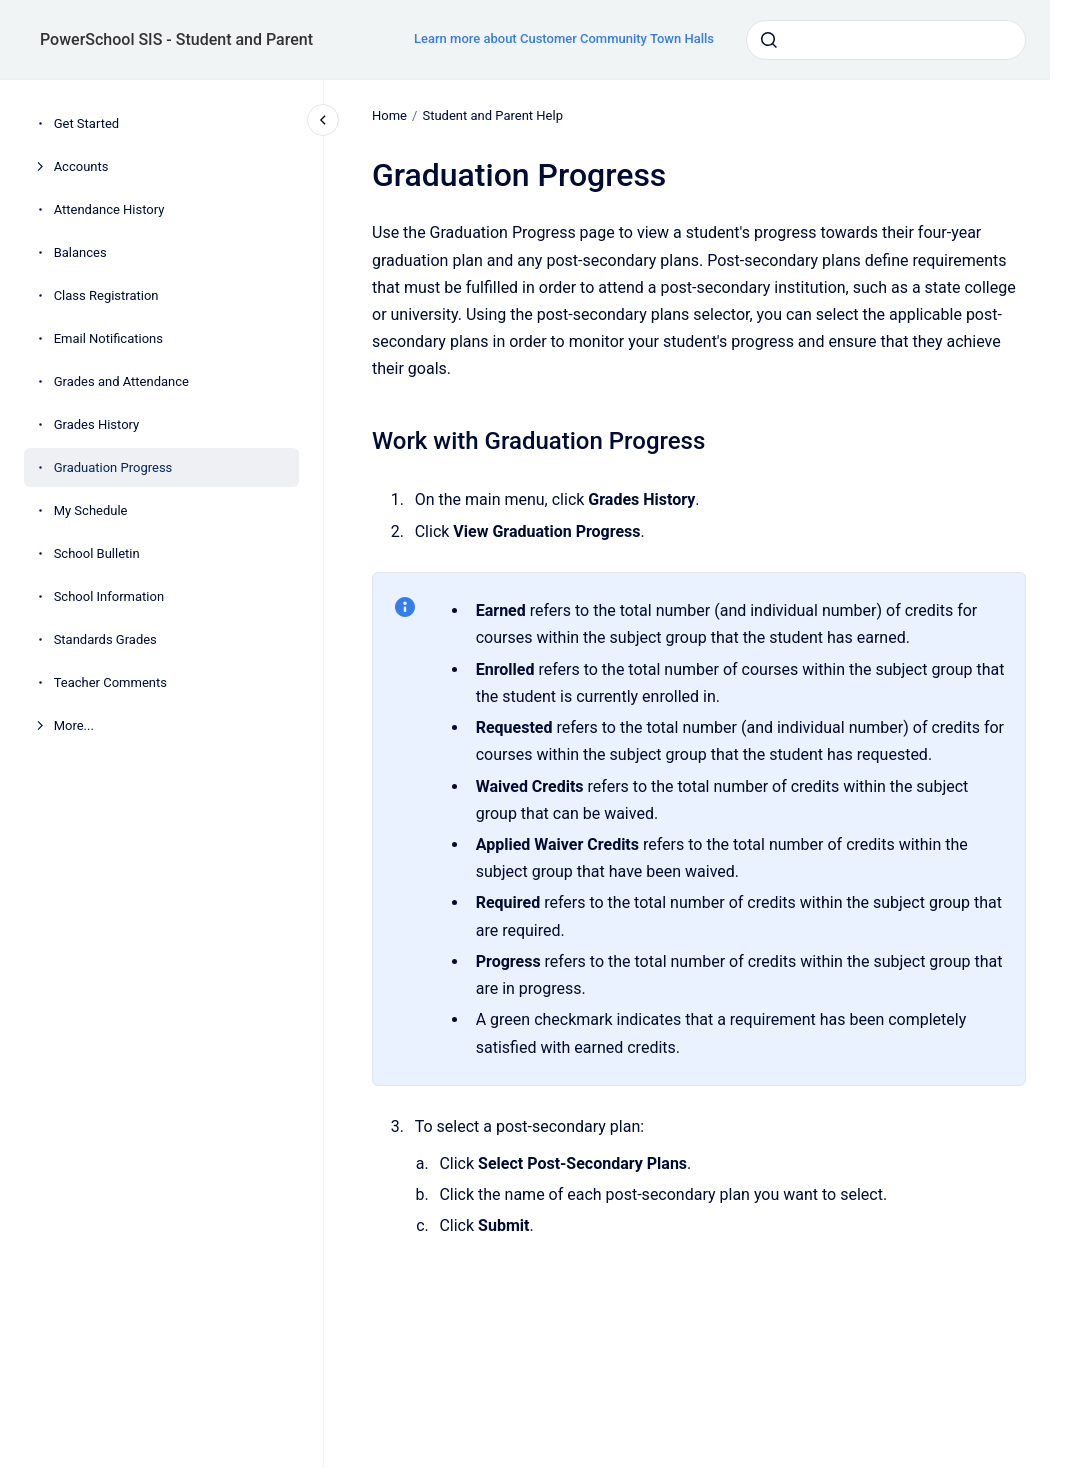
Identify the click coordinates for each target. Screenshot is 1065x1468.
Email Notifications (108, 338)
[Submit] (769, 40)
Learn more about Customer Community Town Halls (564, 38)
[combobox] (886, 40)
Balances (80, 252)
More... (74, 725)
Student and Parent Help (492, 115)
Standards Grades (105, 639)
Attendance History (109, 209)
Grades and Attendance (121, 381)
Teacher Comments (110, 682)
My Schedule (91, 510)
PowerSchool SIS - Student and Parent (176, 39)
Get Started (86, 123)
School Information (109, 596)
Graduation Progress (113, 467)
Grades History (97, 424)
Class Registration (106, 295)
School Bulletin (97, 553)
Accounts (81, 166)
